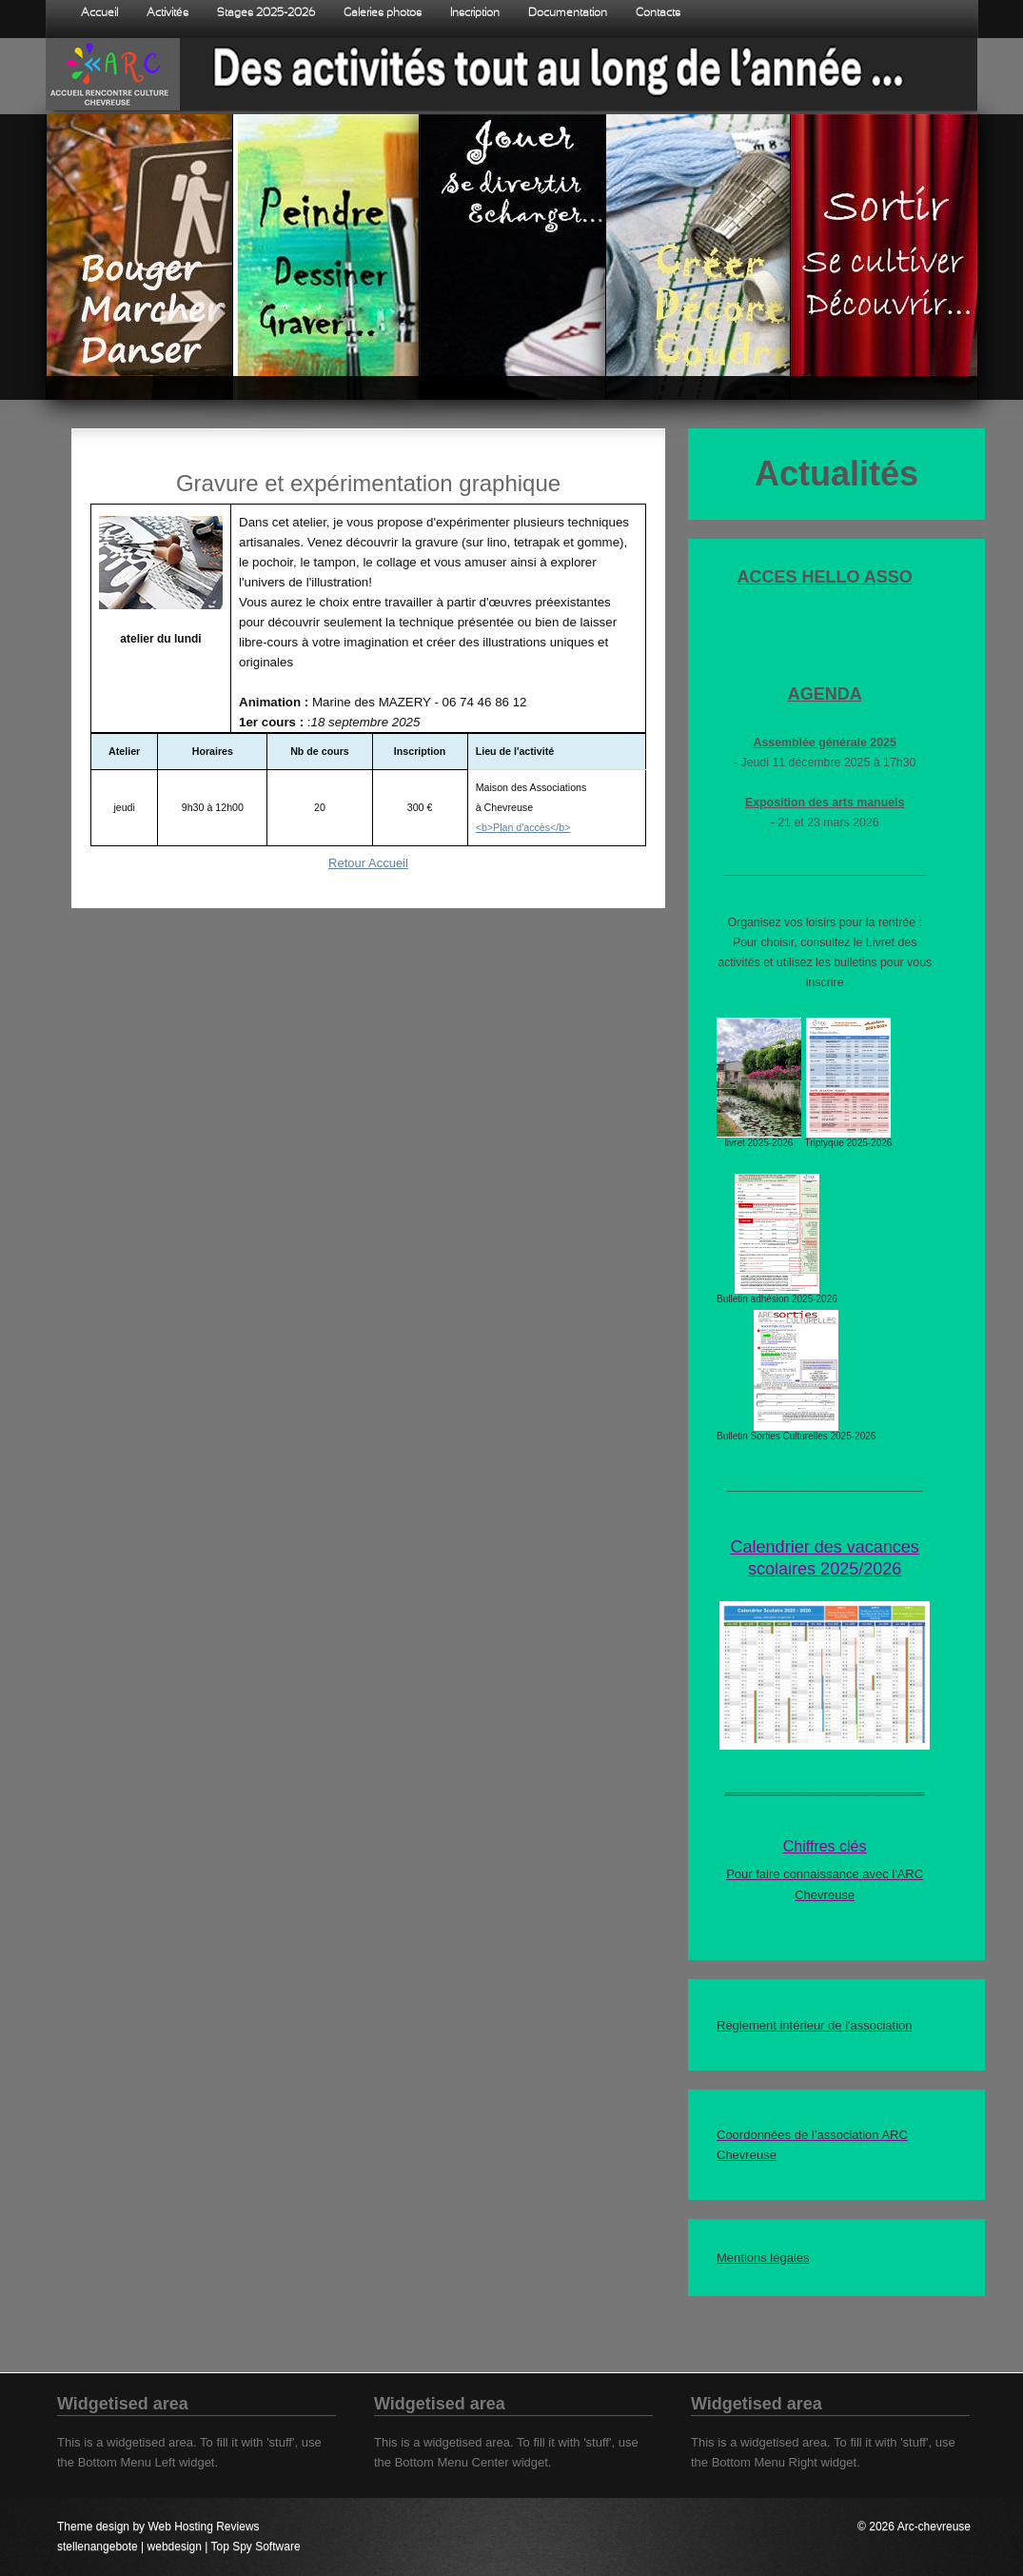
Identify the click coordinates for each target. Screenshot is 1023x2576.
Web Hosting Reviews (203, 2526)
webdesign (175, 2546)
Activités (167, 13)
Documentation (567, 13)
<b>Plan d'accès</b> (523, 827)
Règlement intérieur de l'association (815, 2025)
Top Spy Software (256, 2546)
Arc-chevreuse (934, 2526)
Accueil (99, 13)
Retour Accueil (368, 863)
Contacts (658, 13)
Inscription (475, 13)
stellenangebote (97, 2546)
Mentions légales (763, 2257)
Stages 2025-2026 (266, 13)
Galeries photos (383, 13)
